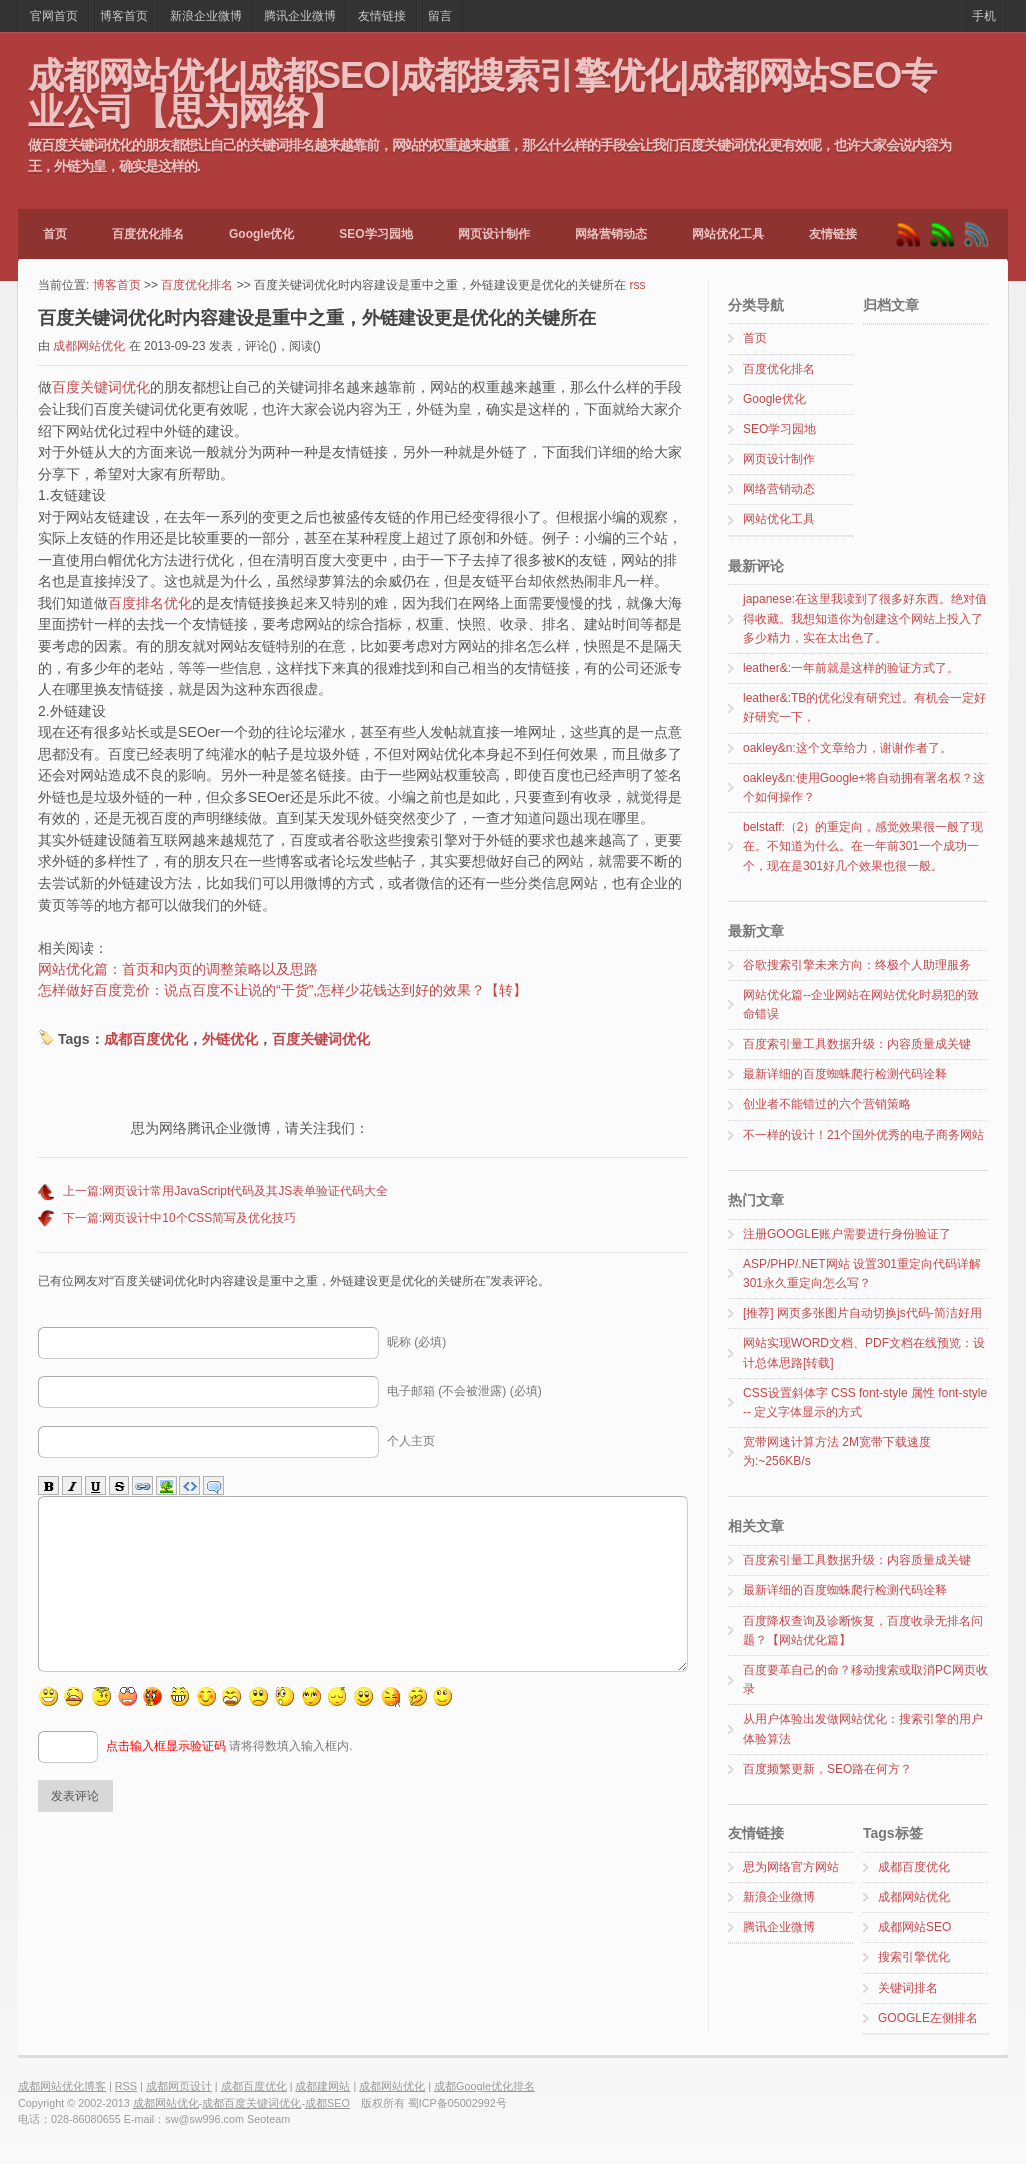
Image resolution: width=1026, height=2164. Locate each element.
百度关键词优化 (101, 387)
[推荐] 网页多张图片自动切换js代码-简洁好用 (862, 1313)
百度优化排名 (148, 234)
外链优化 (230, 1039)
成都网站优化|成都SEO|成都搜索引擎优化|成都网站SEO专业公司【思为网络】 (482, 92)
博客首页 (124, 16)
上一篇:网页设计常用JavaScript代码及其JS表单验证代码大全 (225, 1191)
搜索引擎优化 (914, 1957)
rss (637, 285)
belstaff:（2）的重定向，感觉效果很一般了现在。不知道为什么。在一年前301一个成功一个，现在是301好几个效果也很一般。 (863, 846)
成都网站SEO (914, 1927)
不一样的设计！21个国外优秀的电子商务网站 (863, 1135)
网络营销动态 (611, 234)
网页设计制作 (494, 234)
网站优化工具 (728, 234)
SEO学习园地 (375, 234)
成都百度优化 (146, 1039)
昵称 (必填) (416, 1342)
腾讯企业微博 (300, 16)
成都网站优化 (89, 346)
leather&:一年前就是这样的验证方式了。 (851, 668)
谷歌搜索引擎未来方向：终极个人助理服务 (857, 965)
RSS (126, 2086)
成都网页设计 (179, 2086)
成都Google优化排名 (484, 2086)
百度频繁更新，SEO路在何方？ (827, 1769)
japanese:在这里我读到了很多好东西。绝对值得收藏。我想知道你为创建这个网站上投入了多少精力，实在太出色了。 (865, 618)
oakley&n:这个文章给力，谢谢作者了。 (847, 748)
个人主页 (411, 1441)
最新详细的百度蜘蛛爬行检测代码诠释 (845, 1074)
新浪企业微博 (206, 16)
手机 (984, 16)
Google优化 (261, 234)
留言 (440, 16)
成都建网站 (322, 2086)
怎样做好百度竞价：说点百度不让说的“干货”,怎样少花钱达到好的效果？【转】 (282, 990)
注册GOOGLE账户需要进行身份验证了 (847, 1234)
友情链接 (382, 16)
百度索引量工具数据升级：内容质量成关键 (857, 1044)
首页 (55, 234)
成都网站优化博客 (62, 2086)
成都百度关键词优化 (251, 2103)
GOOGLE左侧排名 (928, 2018)
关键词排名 (908, 1988)
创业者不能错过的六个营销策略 (827, 1104)
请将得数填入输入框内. (229, 1776)
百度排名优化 (150, 603)
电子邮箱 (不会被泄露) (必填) (464, 1391)
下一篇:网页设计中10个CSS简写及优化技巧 (179, 1218)
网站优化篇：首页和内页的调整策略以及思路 (178, 969)
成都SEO (327, 2103)
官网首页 (54, 16)
